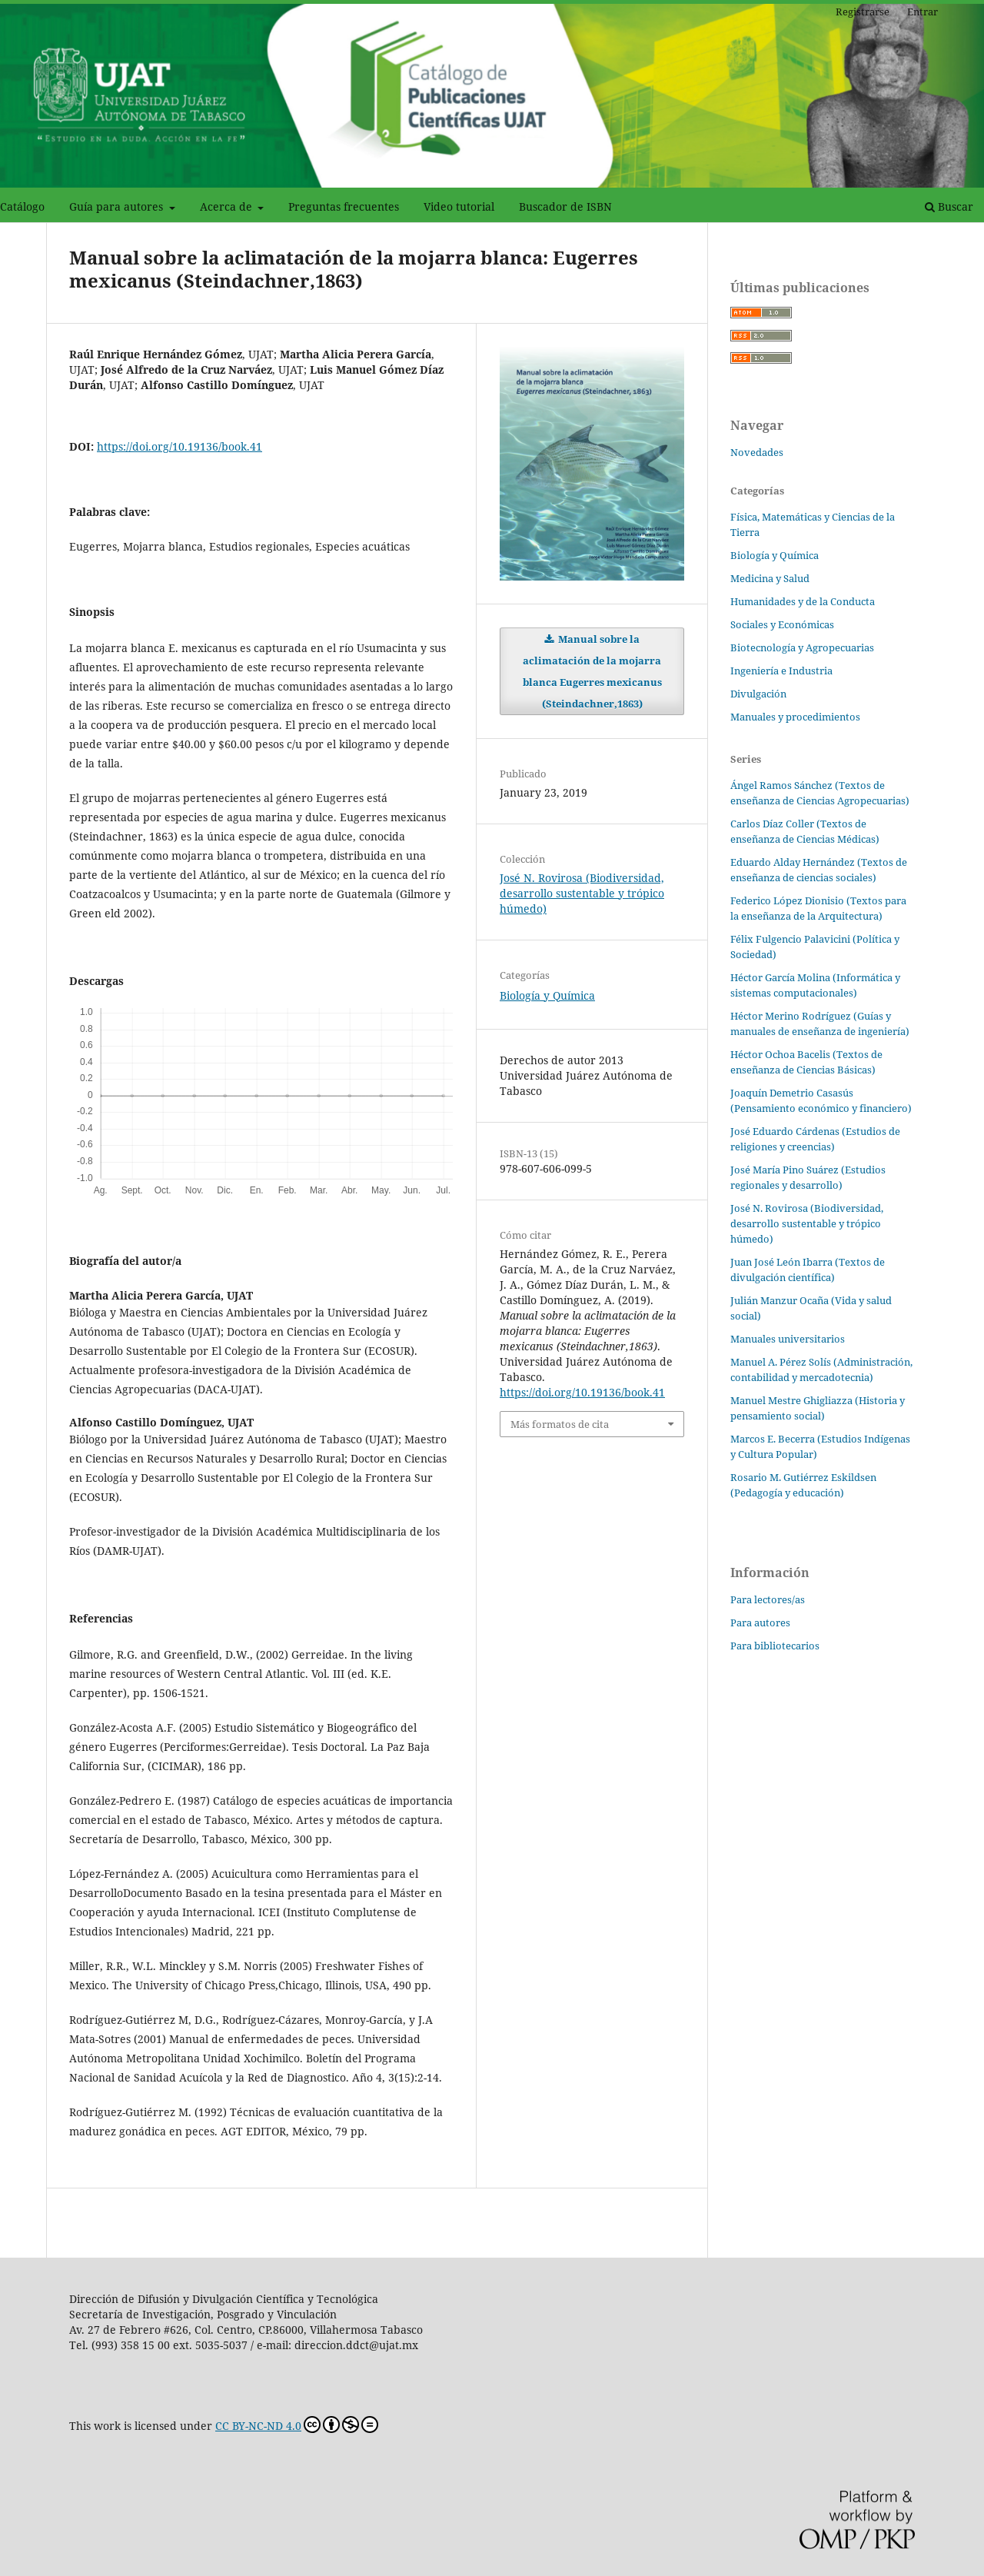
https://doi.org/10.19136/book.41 (179, 446)
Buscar (949, 206)
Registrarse (862, 11)
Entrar (922, 11)
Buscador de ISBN (565, 206)
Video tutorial (459, 206)
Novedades (756, 452)
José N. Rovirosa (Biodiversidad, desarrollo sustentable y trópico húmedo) (582, 893)
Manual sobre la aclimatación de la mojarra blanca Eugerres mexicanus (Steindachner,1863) (592, 671)
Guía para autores (117, 206)
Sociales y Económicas (782, 624)
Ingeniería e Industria (781, 670)
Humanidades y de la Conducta (802, 601)
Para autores (760, 1622)
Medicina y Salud (769, 578)
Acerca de (227, 206)
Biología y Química (547, 995)
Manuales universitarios (787, 1339)
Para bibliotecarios (774, 1645)
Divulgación (758, 694)
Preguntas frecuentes (343, 206)
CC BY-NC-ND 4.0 (296, 2424)
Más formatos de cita (559, 1424)
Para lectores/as (767, 1599)
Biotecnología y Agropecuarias (802, 647)
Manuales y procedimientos (795, 717)
